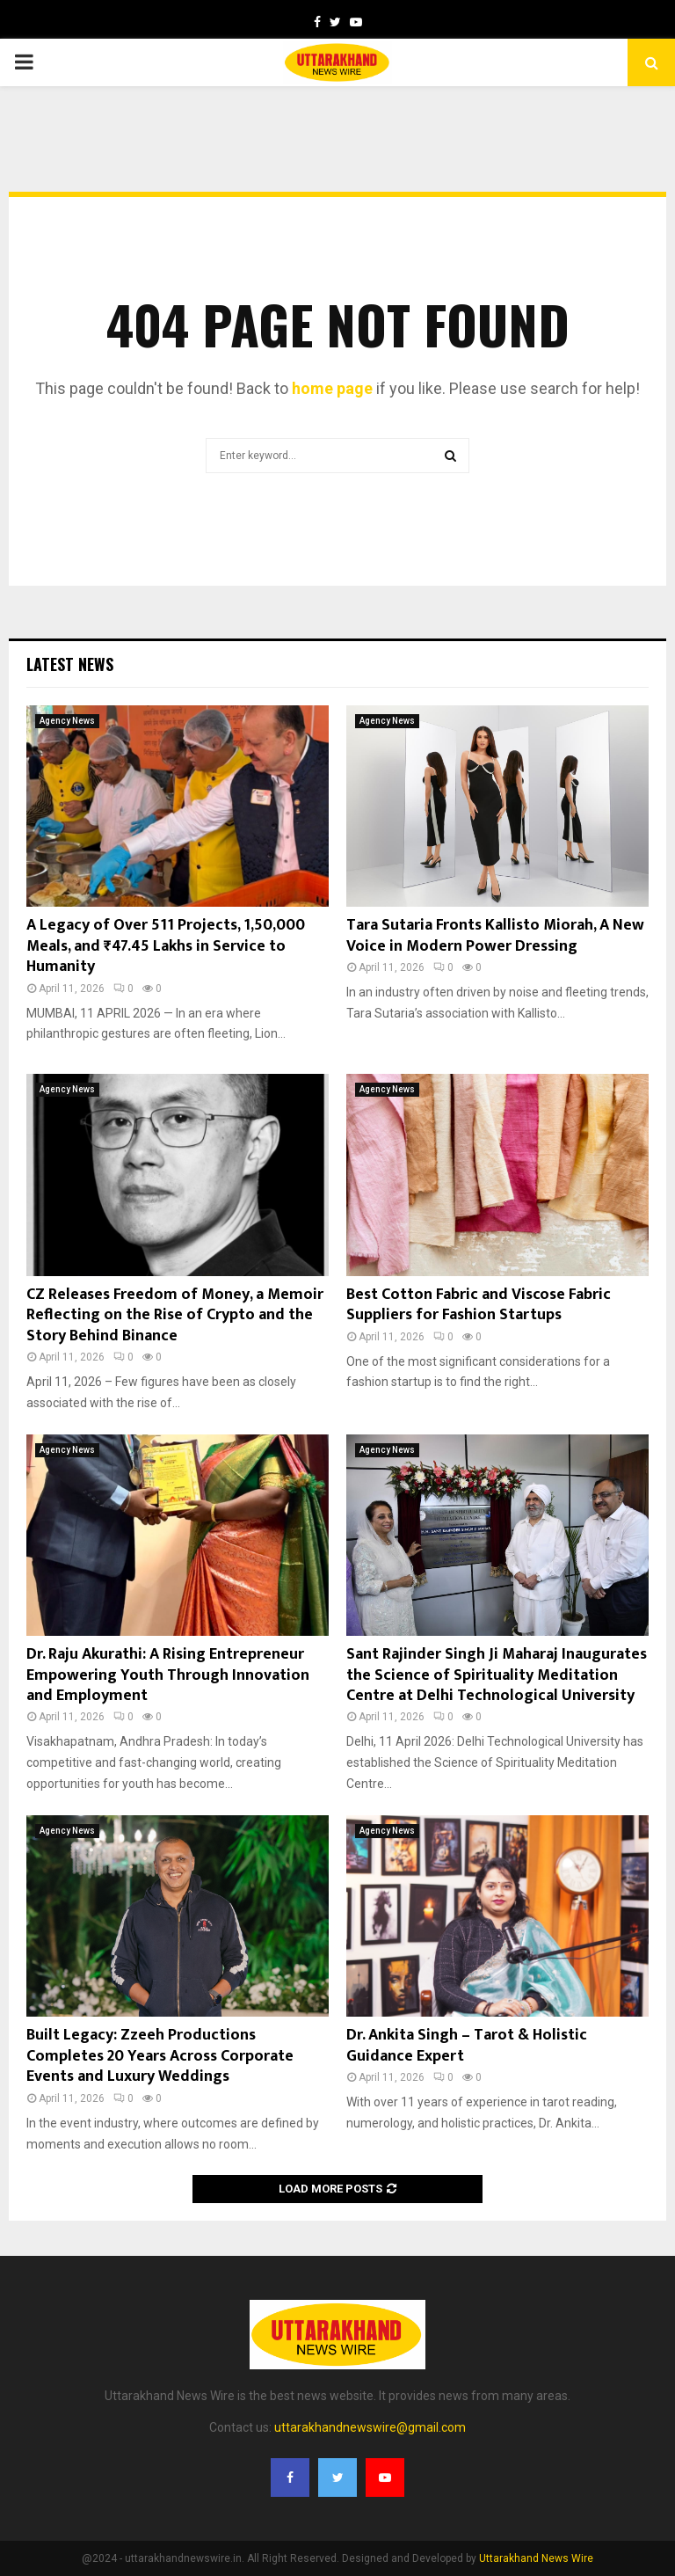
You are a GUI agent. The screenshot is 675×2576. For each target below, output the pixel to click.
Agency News (67, 721)
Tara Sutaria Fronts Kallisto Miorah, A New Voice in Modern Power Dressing (495, 935)
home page (332, 388)
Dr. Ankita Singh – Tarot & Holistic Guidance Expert (466, 2045)
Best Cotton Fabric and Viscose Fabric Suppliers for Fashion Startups (478, 1304)
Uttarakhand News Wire (536, 2558)
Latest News (69, 664)
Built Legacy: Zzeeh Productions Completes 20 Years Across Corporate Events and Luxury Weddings (160, 2056)
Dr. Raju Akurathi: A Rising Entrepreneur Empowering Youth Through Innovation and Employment (167, 1675)
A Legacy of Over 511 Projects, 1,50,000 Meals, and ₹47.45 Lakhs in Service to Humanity (165, 946)
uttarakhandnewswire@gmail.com (370, 2427)
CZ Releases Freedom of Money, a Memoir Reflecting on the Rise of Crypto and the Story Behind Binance (174, 1315)
